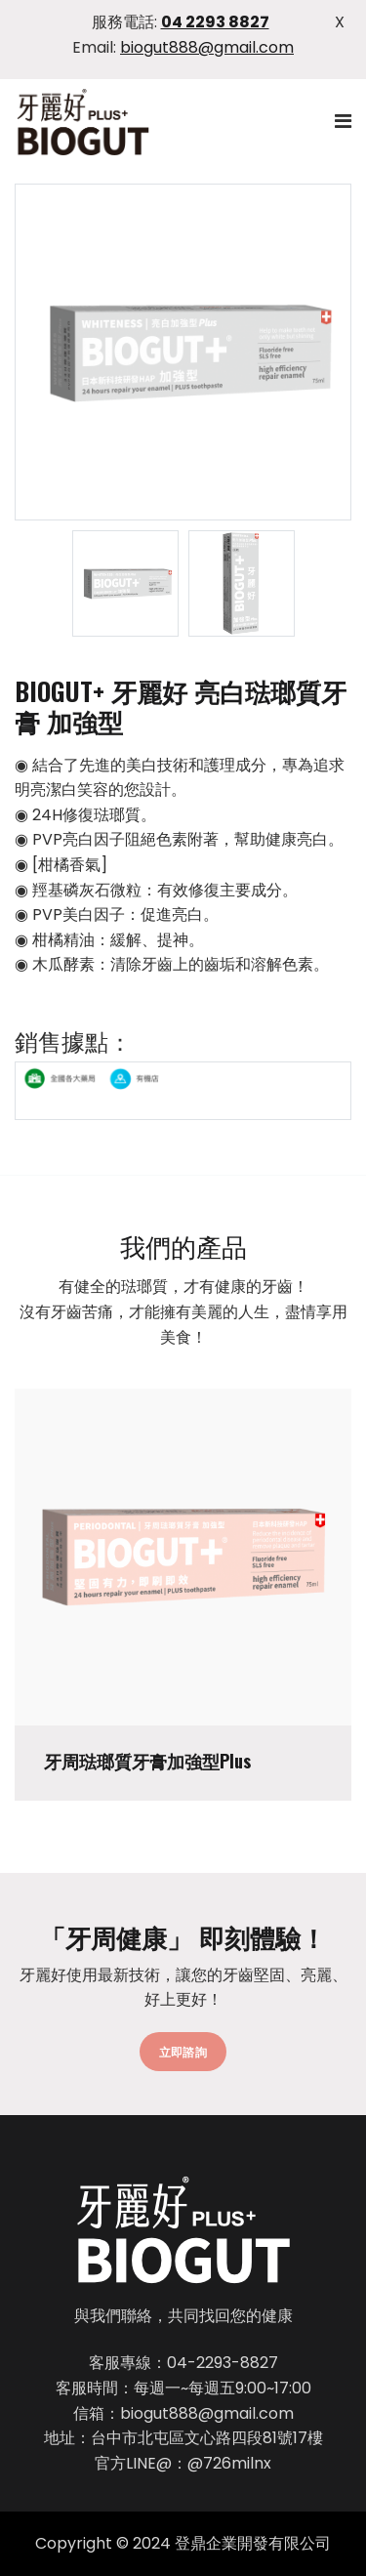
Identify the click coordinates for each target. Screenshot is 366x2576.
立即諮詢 (183, 2051)
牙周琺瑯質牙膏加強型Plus (147, 1761)
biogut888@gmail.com (207, 47)
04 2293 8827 (215, 22)
